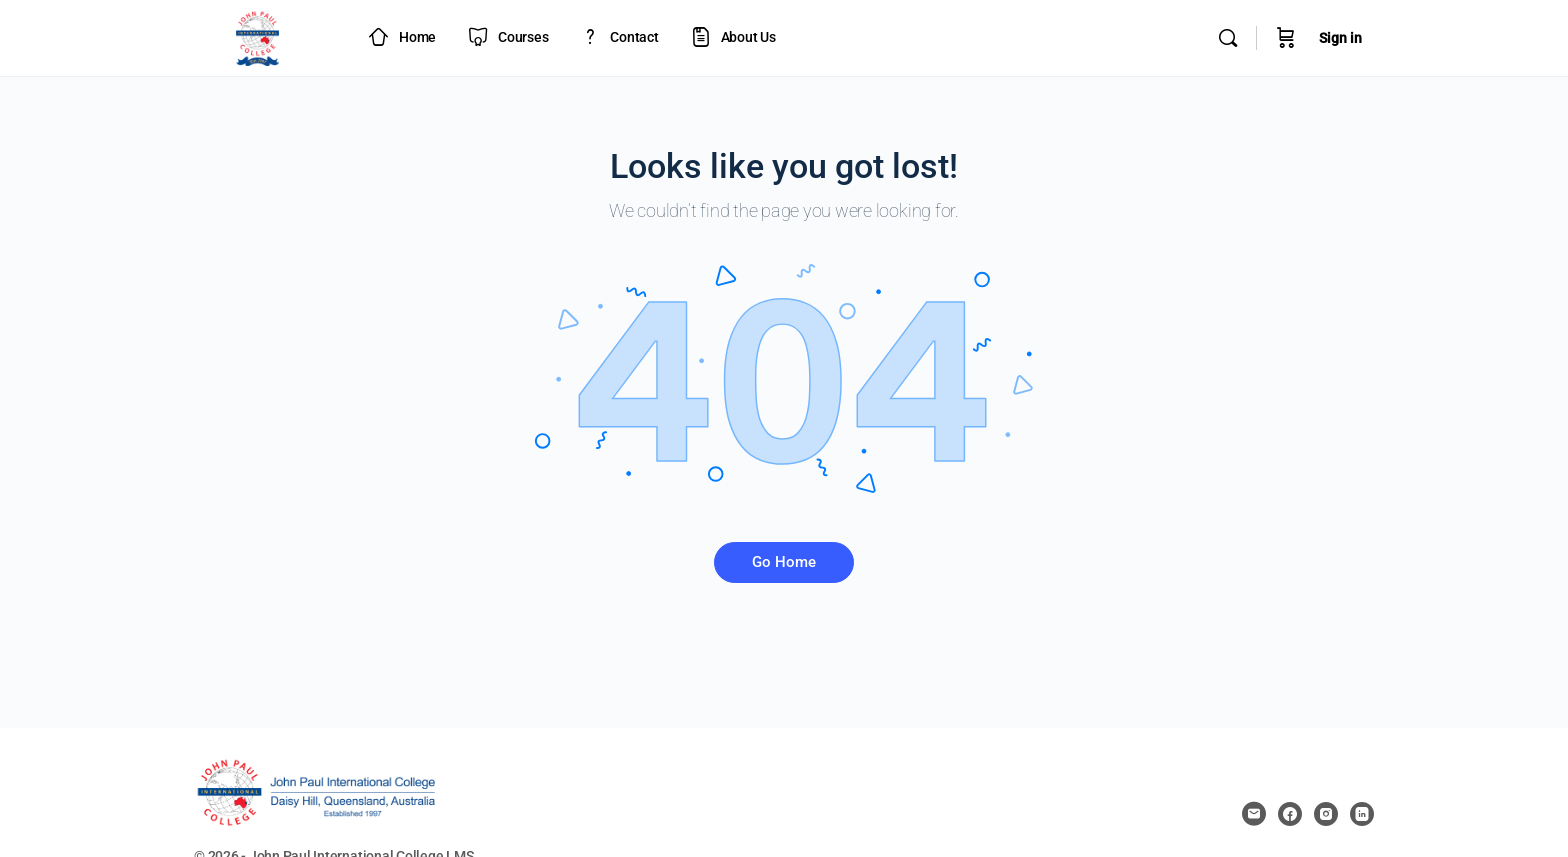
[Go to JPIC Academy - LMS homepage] (258, 36)
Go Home (784, 562)
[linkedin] (1362, 814)
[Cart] (1286, 38)
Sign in (1340, 38)
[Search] (1228, 38)
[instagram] (1326, 814)
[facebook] (1290, 814)
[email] (1254, 814)
